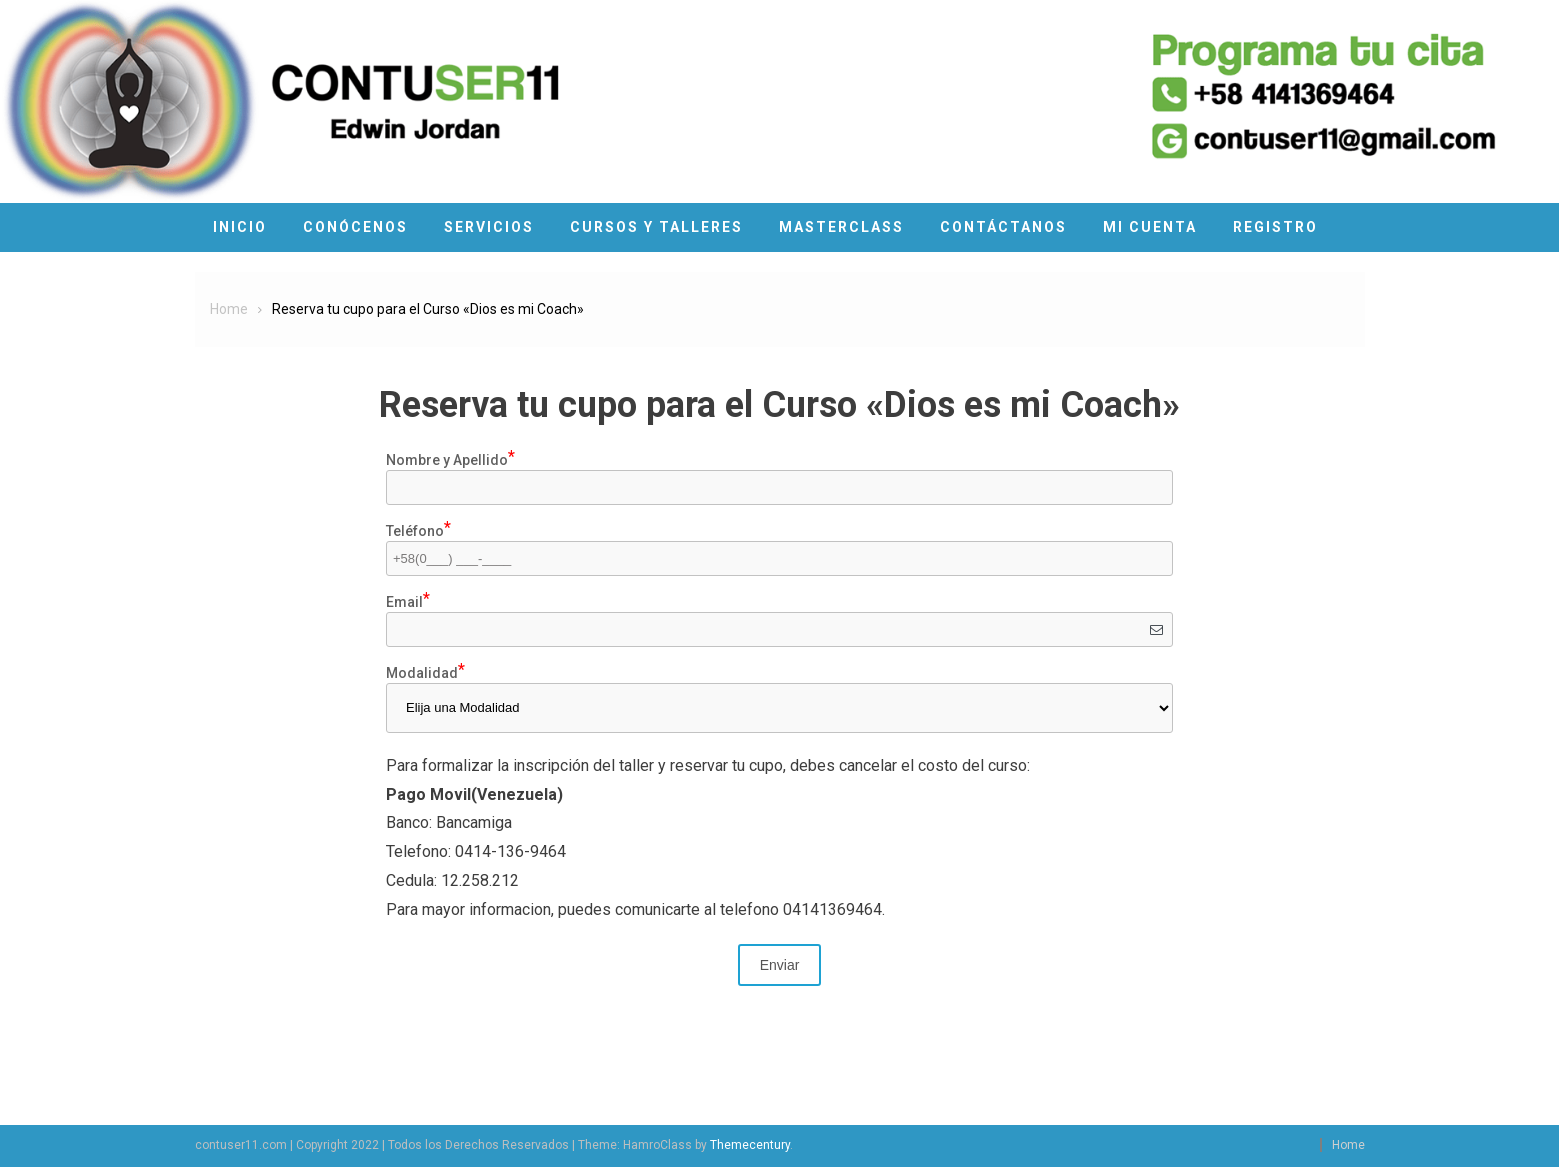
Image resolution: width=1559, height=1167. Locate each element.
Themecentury (750, 1145)
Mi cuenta (1150, 227)
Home (1348, 1145)
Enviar (780, 965)
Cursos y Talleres (656, 227)
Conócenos (355, 227)
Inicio (240, 227)
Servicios (489, 227)
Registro (1275, 227)
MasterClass (841, 227)
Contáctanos (1003, 227)
